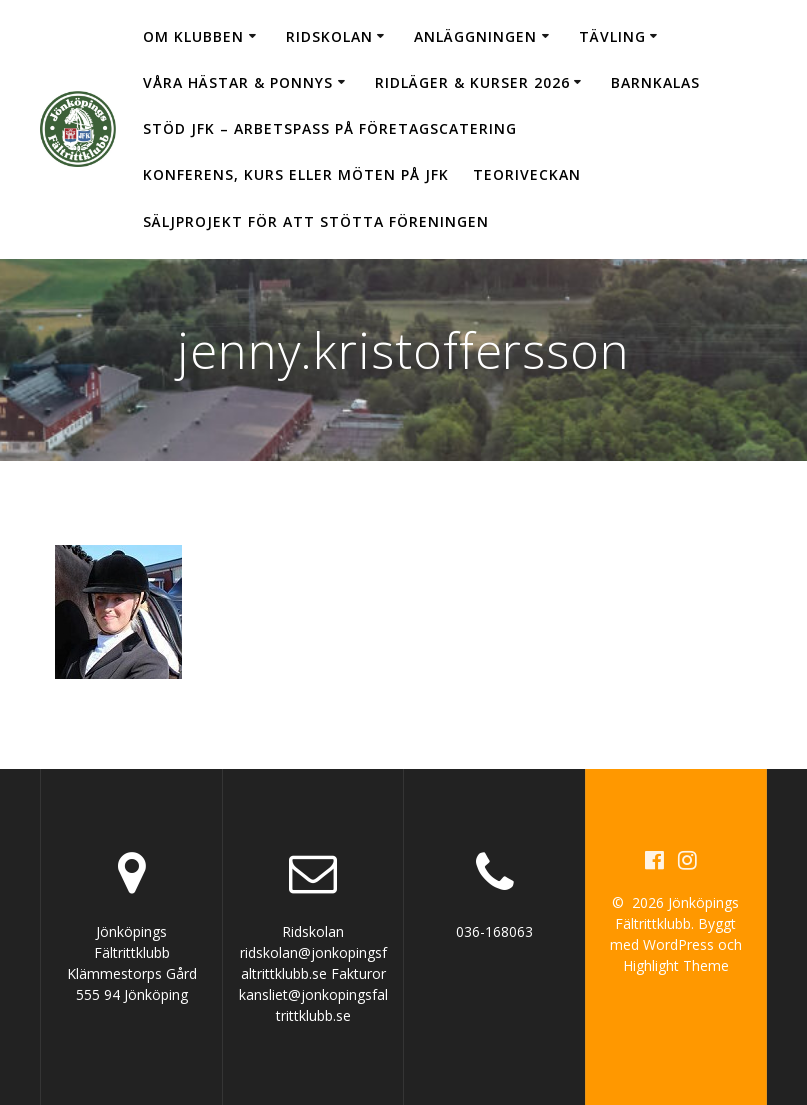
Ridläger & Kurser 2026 (472, 82)
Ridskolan (329, 36)
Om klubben (193, 36)
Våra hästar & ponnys (238, 82)
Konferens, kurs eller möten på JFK (296, 174)
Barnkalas (655, 82)
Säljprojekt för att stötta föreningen (316, 221)
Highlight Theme (676, 965)
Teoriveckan (527, 174)
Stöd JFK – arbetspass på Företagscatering (330, 128)
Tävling (612, 36)
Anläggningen (475, 36)
